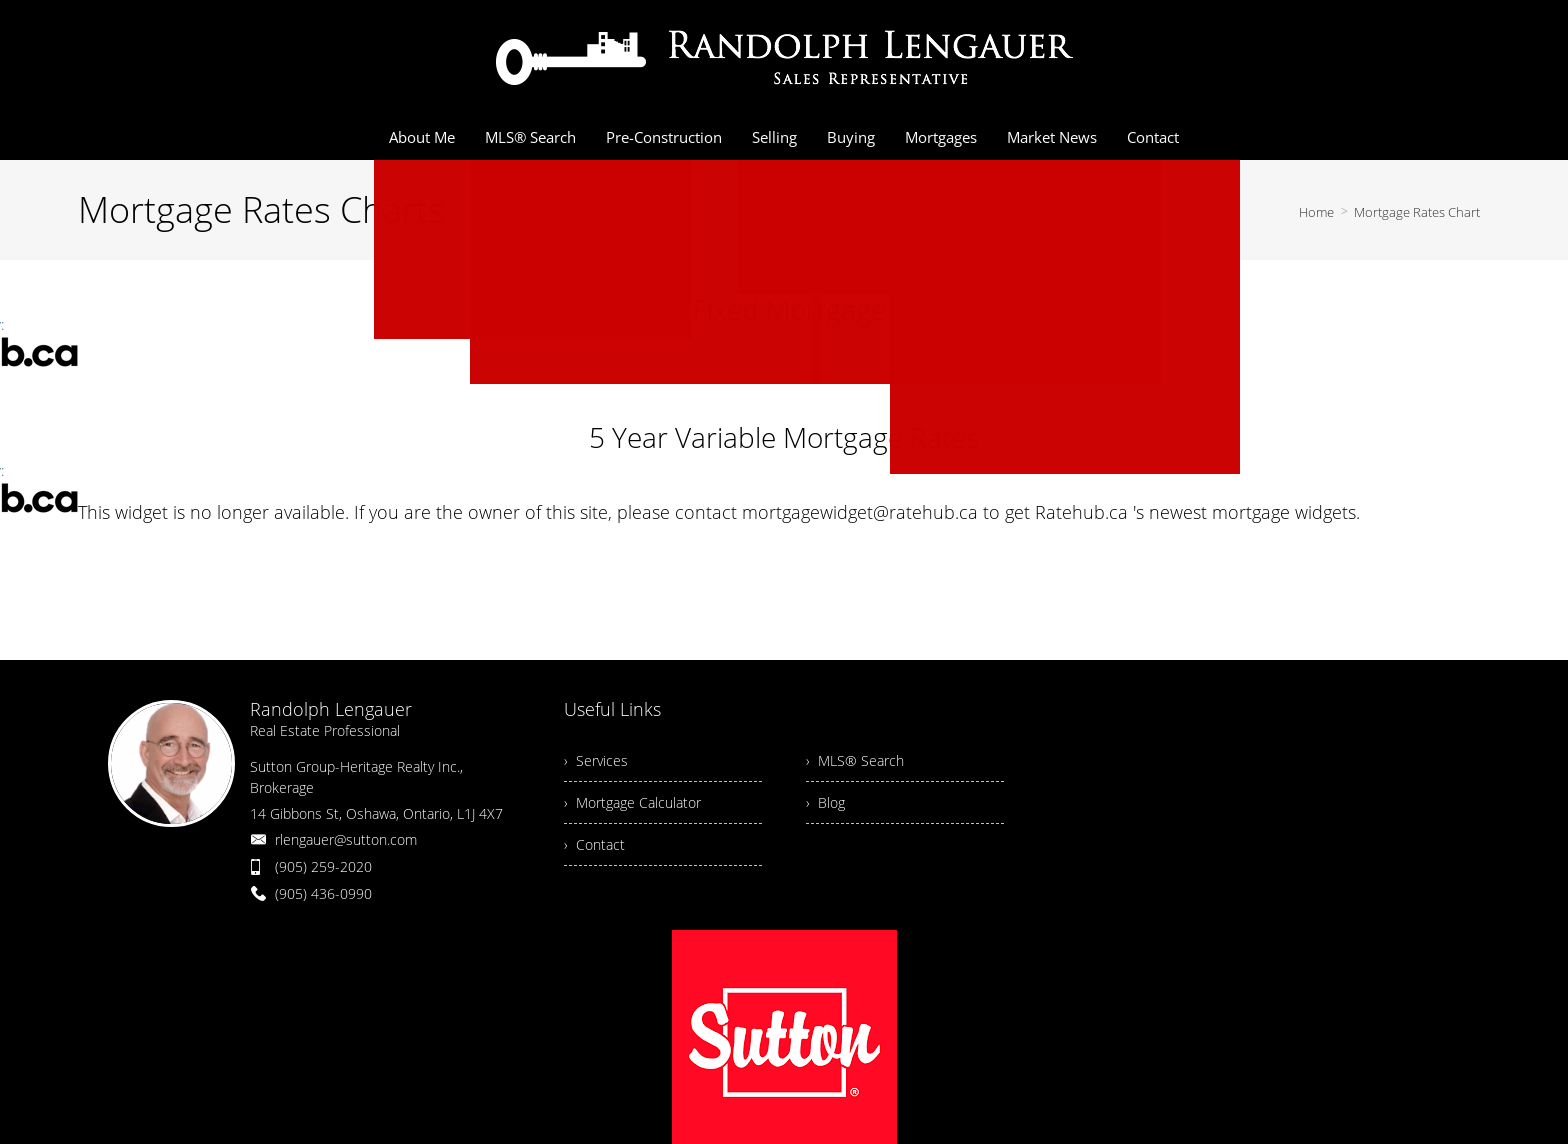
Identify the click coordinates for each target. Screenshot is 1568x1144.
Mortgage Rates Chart (1417, 212)
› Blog (825, 802)
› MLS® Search (855, 760)
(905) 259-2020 (323, 866)
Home (1316, 212)
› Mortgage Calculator (632, 802)
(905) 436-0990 (323, 893)
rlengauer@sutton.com (346, 839)
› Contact (594, 844)
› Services (596, 760)
